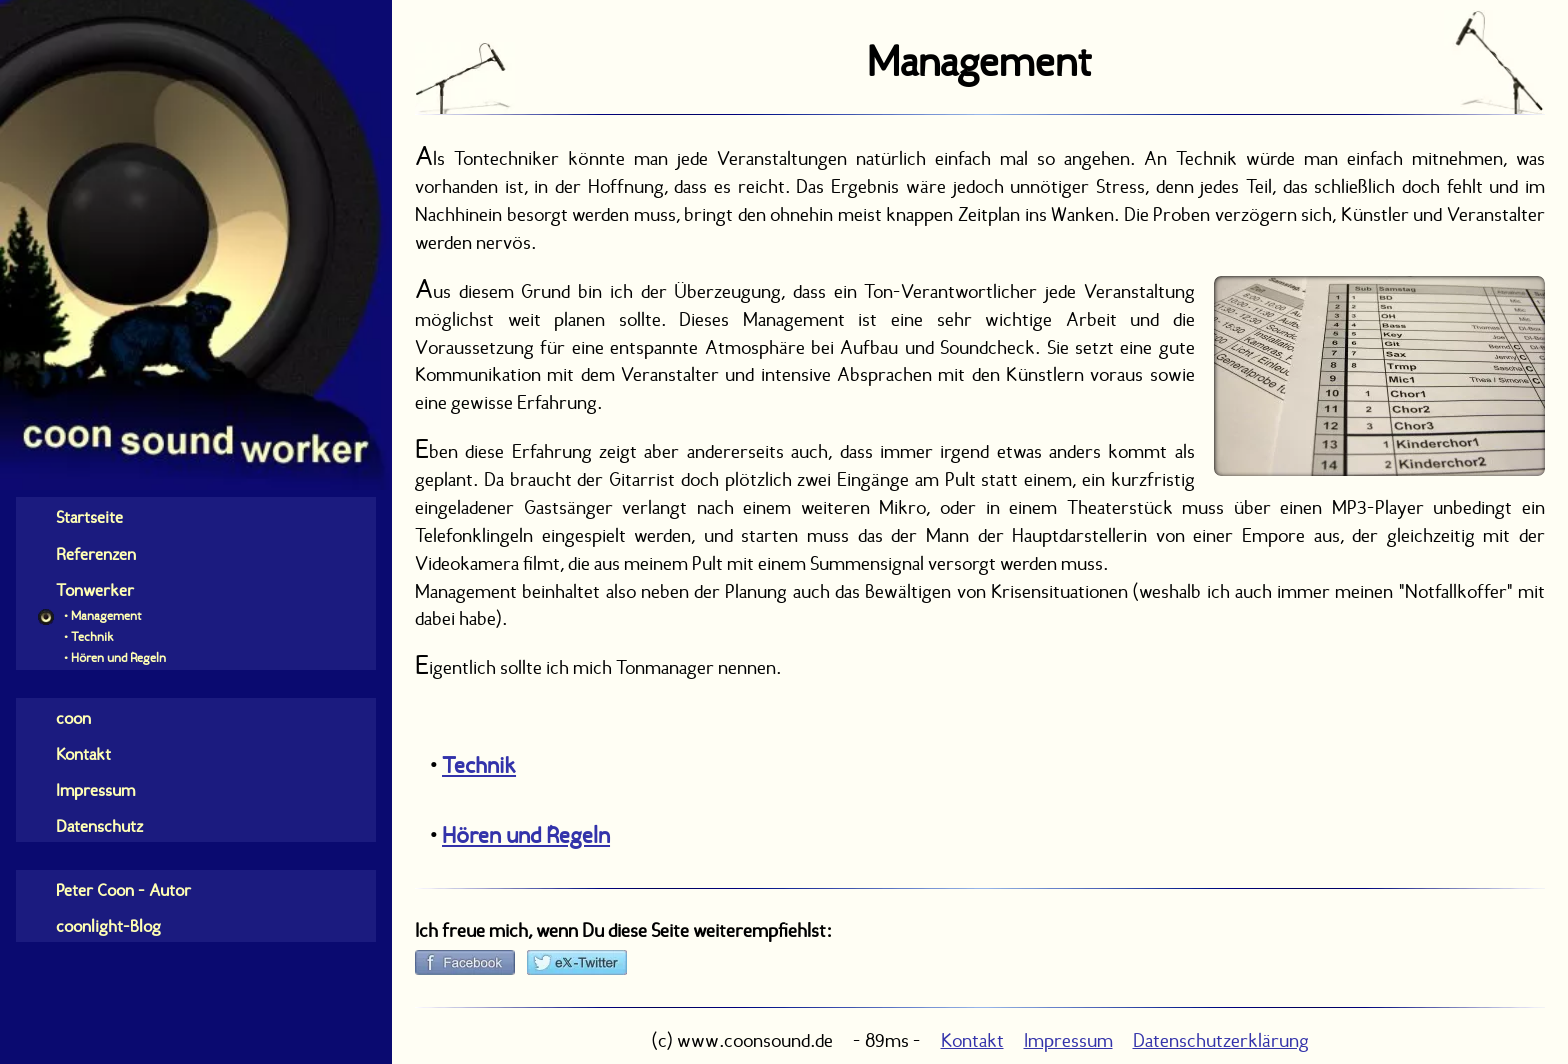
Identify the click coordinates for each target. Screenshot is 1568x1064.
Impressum (95, 790)
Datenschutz (99, 826)
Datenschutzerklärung (1221, 1040)
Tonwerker (95, 590)
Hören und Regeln (526, 835)
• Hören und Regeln (113, 657)
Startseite (89, 517)
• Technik (87, 636)
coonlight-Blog (108, 926)
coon (73, 718)
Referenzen (96, 554)
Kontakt (83, 754)
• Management (101, 615)
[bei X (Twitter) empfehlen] (577, 962)
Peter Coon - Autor (123, 890)
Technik (479, 765)
